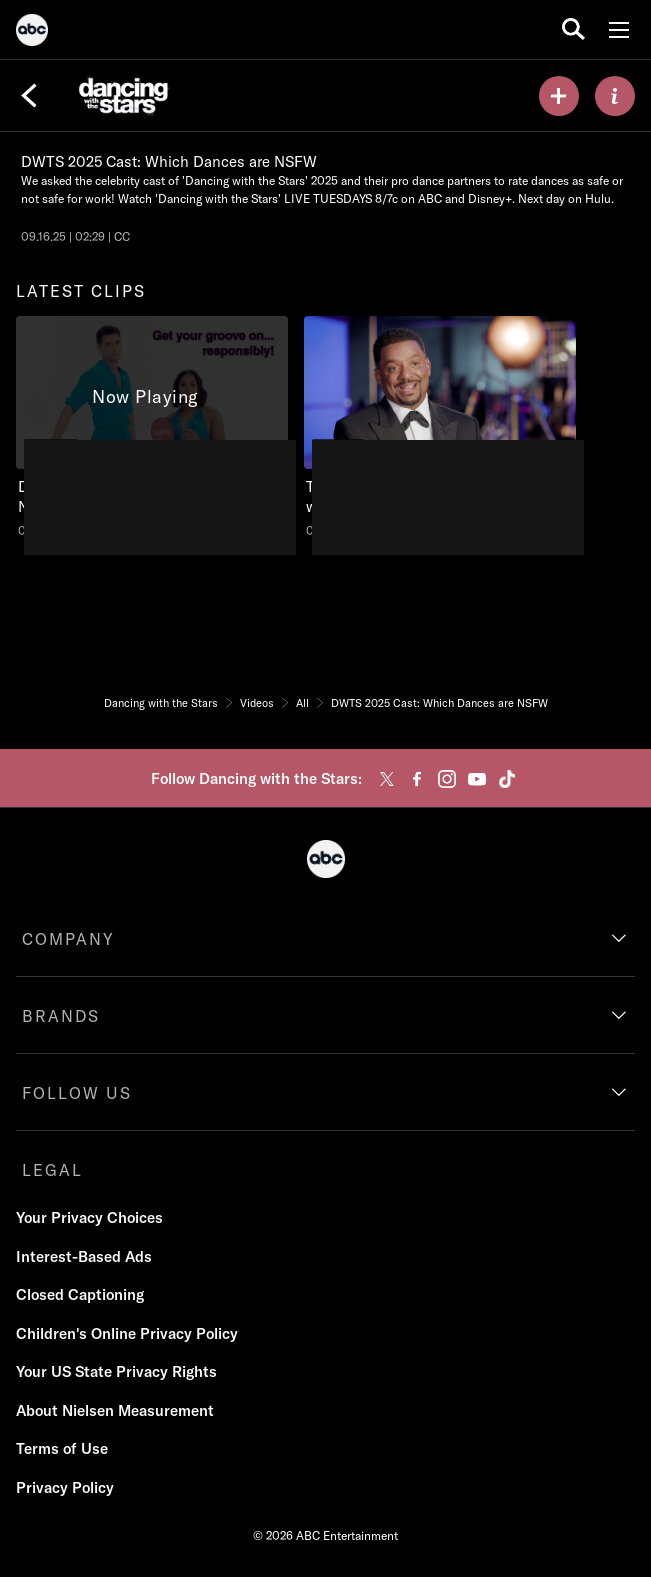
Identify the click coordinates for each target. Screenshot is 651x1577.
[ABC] (32, 33)
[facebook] (417, 779)
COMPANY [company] (68, 939)
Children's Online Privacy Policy (127, 1333)
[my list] (559, 96)
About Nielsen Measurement (115, 1410)
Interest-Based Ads (84, 1256)
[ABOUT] (615, 96)
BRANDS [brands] (61, 1016)
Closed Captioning (80, 1294)
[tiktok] (507, 779)
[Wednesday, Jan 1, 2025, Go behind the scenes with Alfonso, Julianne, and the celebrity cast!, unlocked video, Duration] (440, 427)
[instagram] (447, 779)
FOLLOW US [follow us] (77, 1093)
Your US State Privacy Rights (116, 1371)
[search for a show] (573, 29)
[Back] (29, 96)
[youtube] (477, 779)
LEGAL (52, 1170)
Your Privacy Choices (89, 1217)
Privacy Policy (65, 1487)
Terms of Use (62, 1448)
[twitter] (387, 779)
